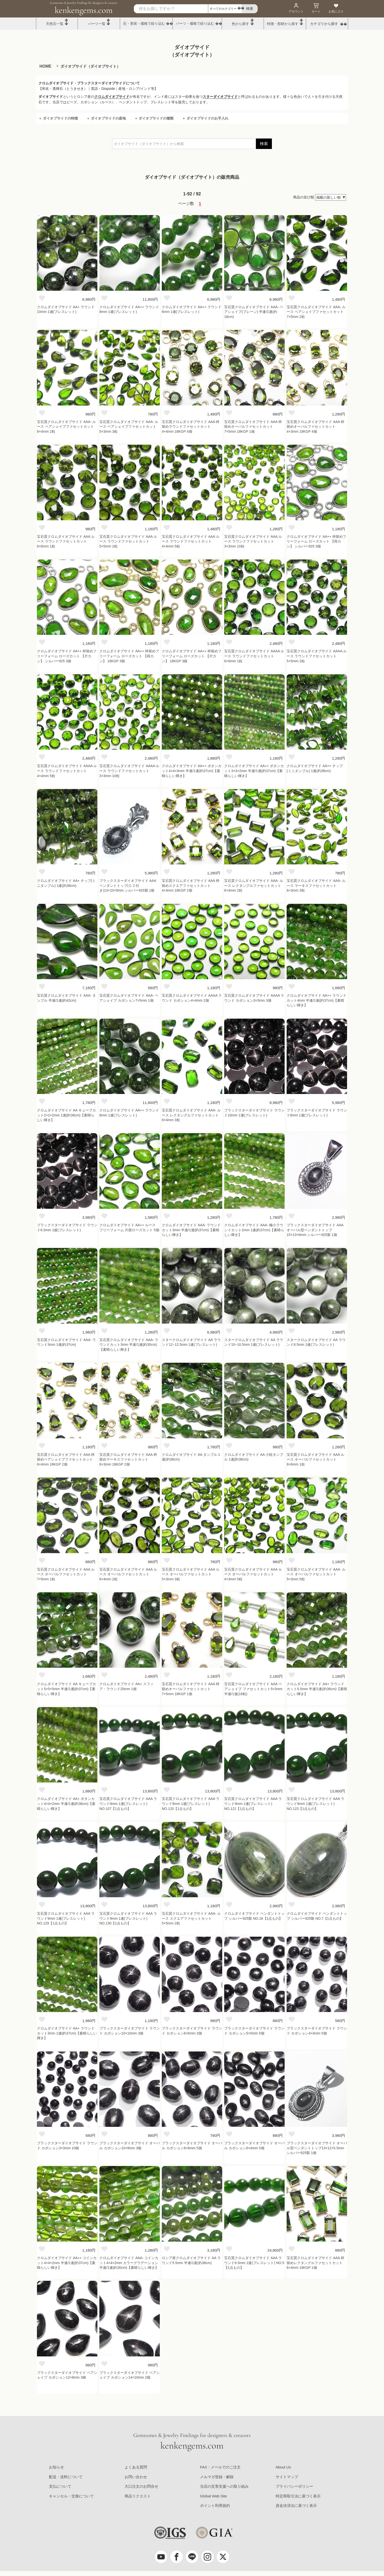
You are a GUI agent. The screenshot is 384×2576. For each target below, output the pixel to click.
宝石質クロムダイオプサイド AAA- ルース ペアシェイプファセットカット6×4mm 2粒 (66, 426)
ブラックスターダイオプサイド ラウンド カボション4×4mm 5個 (317, 2030)
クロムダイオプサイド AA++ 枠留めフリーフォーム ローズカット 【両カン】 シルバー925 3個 (316, 541)
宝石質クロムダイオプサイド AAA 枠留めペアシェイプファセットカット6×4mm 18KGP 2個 (66, 1459)
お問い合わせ (136, 2477)
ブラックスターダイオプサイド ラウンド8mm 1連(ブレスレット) (317, 1112)
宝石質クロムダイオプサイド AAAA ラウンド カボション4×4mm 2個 (192, 997)
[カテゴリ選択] (224, 8)
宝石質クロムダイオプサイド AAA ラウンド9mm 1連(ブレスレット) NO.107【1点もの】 (128, 1803)
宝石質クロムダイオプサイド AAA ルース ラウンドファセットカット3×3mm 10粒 (253, 541)
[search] (250, 8)
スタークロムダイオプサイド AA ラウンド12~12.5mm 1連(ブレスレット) (191, 1342)
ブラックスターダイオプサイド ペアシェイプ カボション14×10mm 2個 (129, 2375)
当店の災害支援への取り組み (224, 2486)
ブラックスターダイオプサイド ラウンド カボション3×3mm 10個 (67, 2145)
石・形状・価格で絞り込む (144, 23)
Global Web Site (213, 2496)
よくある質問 (136, 2467)
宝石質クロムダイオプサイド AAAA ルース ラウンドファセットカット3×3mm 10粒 (129, 771)
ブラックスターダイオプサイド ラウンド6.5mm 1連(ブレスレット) (67, 1227)
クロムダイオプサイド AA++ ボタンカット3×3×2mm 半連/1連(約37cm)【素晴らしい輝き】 (254, 771)
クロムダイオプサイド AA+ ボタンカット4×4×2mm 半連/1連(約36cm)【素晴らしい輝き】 (66, 1803)
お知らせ (56, 2467)
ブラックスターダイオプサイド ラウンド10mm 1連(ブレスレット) (254, 1112)
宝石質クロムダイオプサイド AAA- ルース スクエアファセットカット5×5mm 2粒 (191, 1918)
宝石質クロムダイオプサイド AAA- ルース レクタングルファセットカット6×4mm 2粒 (253, 885)
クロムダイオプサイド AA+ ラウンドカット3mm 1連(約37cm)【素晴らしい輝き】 (67, 2033)
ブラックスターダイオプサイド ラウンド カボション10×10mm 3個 (129, 2030)
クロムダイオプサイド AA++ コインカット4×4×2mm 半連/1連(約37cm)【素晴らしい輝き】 (67, 2263)
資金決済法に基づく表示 (296, 2505)
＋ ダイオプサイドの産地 (106, 118)
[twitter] (223, 2557)
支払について (60, 2486)
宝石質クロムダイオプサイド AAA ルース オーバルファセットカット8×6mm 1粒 (315, 1459)
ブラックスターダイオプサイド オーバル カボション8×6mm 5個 (192, 2145)
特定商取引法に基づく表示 (298, 2496)
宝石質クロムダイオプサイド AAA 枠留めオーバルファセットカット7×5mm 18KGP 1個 (253, 426)
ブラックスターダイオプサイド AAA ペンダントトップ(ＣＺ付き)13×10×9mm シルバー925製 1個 (127, 885)
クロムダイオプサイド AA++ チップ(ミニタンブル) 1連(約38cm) (315, 768)
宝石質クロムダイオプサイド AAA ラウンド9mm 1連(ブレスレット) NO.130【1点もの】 (128, 1918)
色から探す (240, 24)
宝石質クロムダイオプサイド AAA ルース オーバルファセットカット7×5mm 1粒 (66, 1574)
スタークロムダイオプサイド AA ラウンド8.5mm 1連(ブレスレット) (316, 1342)
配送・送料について (66, 2477)
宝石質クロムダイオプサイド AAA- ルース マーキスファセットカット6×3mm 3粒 (316, 885)
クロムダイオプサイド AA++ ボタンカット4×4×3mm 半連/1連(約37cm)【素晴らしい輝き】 (191, 771)
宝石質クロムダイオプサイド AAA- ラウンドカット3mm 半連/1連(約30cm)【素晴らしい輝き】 (128, 1345)
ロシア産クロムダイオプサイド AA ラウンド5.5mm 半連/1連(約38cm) (191, 2260)
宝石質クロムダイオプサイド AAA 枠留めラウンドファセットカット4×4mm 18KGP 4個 (190, 426)
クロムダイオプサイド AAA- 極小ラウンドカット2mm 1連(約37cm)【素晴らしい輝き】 (254, 1230)
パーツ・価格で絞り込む (195, 23)
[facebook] (176, 2557)
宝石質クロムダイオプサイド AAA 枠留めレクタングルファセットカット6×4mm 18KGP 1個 (315, 2263)
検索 (264, 143)
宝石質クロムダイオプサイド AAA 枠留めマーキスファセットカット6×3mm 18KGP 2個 (128, 1459)
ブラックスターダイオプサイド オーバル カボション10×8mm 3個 (129, 2145)
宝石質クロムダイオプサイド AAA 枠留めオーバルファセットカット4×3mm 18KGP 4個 (315, 426)
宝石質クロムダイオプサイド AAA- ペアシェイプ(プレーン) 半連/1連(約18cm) (253, 312)
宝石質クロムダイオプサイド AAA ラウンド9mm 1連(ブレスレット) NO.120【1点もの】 (190, 1803)
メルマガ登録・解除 (217, 2477)
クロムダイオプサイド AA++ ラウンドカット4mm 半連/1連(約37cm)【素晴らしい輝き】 (316, 1000)
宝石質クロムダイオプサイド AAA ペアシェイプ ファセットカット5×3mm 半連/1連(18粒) (253, 1689)
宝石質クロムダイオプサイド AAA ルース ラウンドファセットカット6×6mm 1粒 (66, 541)
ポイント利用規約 (215, 2505)
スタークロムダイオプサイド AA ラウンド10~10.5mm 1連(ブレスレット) (253, 1342)
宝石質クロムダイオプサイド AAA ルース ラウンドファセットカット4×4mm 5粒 (190, 541)
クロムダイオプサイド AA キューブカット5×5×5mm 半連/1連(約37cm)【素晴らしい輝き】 (66, 1689)
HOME (45, 66)
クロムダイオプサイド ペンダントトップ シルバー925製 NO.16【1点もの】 (254, 1915)
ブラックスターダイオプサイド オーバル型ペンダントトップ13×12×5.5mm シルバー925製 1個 (317, 2148)
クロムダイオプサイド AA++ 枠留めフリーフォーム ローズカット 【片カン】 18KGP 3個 (191, 656)
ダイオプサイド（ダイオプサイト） (90, 66)
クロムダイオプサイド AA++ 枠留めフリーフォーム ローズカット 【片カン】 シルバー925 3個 (67, 656)
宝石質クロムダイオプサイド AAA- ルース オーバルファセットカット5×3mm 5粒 (316, 1574)
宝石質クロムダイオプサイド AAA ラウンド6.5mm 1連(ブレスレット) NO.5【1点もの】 (254, 2263)
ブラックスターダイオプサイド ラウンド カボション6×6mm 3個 (192, 2030)
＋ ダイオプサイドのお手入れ (205, 118)
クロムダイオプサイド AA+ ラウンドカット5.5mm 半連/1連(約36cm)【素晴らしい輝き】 (317, 1689)
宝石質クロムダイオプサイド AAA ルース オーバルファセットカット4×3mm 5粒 (253, 1574)
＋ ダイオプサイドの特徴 (58, 118)
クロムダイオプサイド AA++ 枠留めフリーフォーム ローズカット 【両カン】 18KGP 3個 (129, 656)
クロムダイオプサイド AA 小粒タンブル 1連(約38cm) (253, 1457)
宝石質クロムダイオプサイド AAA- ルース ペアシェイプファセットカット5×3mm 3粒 (128, 426)
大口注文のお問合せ (141, 2486)
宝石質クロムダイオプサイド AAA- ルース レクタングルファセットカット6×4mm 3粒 (191, 1115)
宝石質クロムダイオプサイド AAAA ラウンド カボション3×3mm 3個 (254, 997)
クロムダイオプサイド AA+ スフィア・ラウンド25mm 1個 (126, 1686)
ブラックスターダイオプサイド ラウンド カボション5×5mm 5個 (254, 2030)
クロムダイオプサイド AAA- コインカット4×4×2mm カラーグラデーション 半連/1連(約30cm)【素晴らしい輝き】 (129, 2263)
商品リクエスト (138, 2496)
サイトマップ (287, 2477)
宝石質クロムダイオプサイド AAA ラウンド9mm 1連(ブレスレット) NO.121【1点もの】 (253, 1803)
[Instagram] (207, 2557)
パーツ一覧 (96, 24)
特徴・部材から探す (282, 24)
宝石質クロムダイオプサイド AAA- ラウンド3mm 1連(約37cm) (66, 1342)
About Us (283, 2467)
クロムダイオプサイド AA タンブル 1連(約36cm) (191, 1457)
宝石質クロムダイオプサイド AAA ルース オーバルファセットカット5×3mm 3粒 (190, 1574)
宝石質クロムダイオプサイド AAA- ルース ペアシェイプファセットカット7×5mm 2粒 (316, 312)
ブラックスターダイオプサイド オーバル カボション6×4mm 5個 (254, 2145)
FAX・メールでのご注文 (220, 2467)
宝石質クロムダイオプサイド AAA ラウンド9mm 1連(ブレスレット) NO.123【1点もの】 (315, 1803)
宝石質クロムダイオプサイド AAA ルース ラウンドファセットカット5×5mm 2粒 (128, 541)
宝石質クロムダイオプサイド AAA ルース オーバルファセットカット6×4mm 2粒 (128, 1574)
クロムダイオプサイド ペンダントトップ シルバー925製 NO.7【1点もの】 (317, 1915)
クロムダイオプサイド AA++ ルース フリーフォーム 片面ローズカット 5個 (129, 1227)
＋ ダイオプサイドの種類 (154, 118)
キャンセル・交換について (71, 2496)
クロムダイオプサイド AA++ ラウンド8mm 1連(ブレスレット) (129, 309)
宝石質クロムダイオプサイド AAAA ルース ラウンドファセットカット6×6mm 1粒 (254, 656)
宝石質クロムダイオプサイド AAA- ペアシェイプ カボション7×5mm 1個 (128, 997)
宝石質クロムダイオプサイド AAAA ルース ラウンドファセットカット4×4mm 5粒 (67, 771)
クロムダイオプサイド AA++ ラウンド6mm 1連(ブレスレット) (191, 309)
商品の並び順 (303, 197)
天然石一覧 (54, 24)
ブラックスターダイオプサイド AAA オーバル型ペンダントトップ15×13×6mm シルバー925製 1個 (315, 1230)
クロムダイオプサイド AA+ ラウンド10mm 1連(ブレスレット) (66, 309)
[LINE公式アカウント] (192, 2557)
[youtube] (161, 2557)
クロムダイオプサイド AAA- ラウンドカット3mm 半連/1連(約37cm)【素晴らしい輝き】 (191, 1230)
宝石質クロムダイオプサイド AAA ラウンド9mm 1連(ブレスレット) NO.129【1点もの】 (66, 1918)
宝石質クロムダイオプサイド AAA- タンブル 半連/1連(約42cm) (66, 997)
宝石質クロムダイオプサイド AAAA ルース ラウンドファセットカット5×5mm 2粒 (317, 656)
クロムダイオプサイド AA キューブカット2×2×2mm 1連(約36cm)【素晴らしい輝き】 (66, 1115)
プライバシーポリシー (294, 2486)
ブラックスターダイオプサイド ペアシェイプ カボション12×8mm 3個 (67, 2375)
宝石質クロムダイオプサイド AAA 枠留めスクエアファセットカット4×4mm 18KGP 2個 (190, 885)
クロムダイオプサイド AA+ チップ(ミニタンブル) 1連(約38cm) (66, 883)
